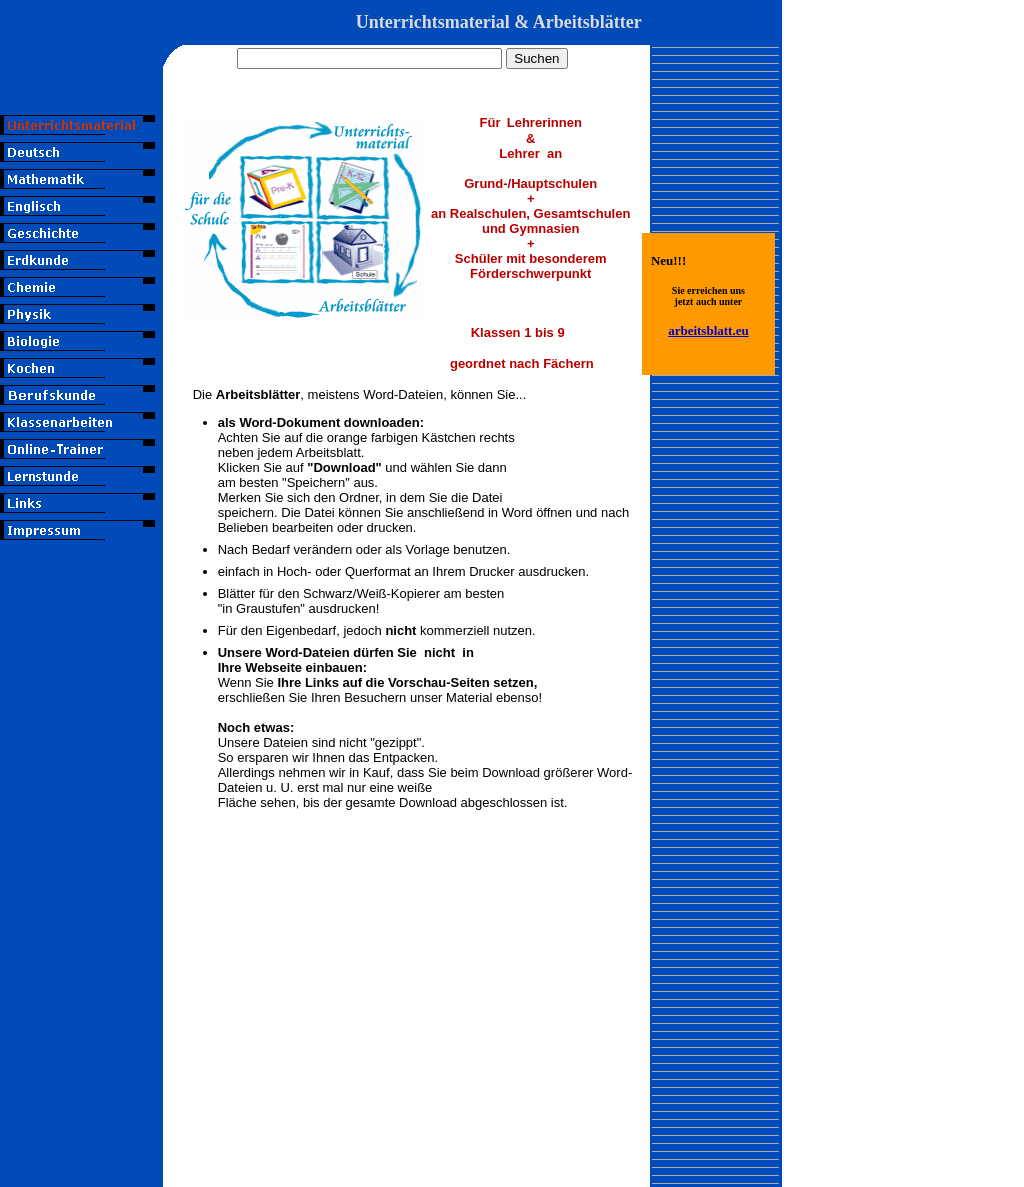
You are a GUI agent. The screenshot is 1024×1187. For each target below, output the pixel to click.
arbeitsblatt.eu (708, 330)
